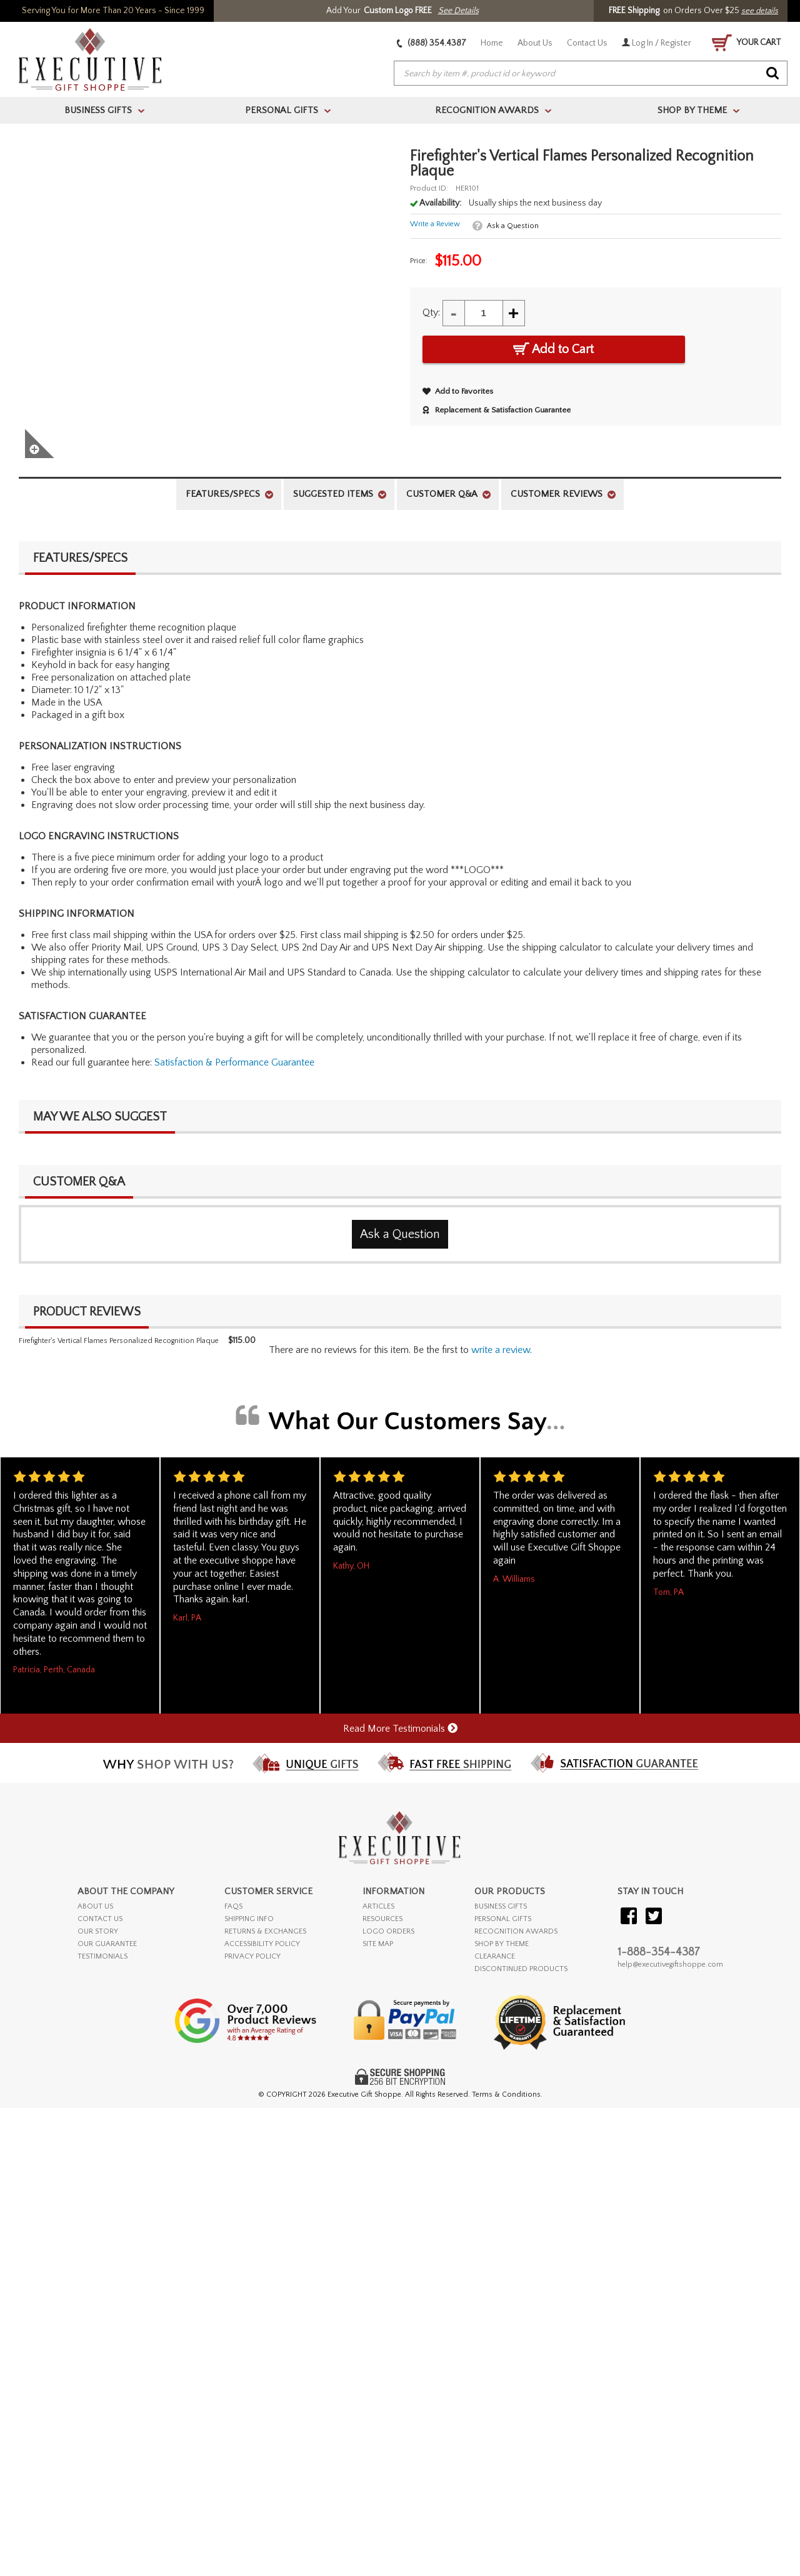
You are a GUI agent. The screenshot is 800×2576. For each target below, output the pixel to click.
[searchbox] (590, 73)
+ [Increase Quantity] (513, 312)
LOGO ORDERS (388, 1931)
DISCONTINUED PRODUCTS (521, 1969)
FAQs (233, 1906)
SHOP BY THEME (501, 1944)
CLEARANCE (494, 1956)
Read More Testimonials (400, 1728)
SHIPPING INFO (249, 1919)
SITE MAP (377, 1944)
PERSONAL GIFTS (502, 1919)
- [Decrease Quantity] (454, 312)
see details (759, 10)
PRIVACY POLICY (252, 1956)
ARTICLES (378, 1906)
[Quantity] (483, 313)
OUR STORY (98, 1931)
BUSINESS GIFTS (500, 1906)
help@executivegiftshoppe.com (670, 1964)
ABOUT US (95, 1906)
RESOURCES (382, 1919)
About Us (535, 43)
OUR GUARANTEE (107, 1944)
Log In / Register (656, 43)
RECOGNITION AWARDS (516, 1931)
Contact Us (587, 43)
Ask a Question (513, 226)
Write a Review (435, 224)
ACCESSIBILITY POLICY (262, 1944)
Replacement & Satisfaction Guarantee (496, 410)
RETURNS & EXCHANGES (265, 1931)
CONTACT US (100, 1919)
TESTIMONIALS (103, 1956)
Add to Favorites (457, 391)
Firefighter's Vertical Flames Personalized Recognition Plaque (119, 1341)
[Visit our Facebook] (629, 1917)
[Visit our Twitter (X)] (653, 1917)
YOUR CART (746, 42)
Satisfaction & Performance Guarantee (234, 1062)
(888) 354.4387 (431, 43)
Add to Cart (553, 349)
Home (492, 43)
